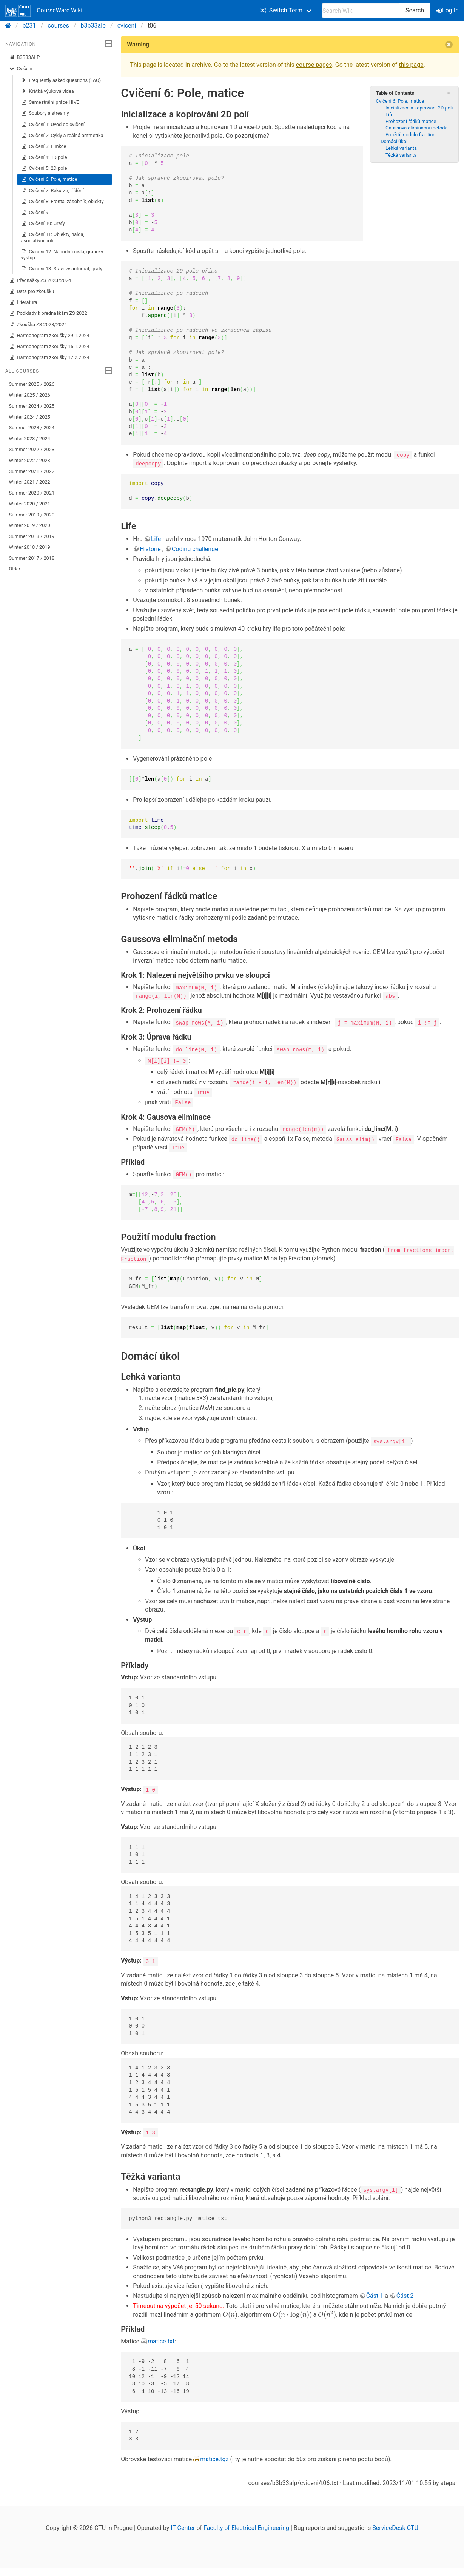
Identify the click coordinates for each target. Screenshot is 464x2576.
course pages (314, 64)
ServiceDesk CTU (395, 2526)
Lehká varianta (401, 148)
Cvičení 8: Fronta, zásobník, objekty (62, 202)
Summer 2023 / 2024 (32, 427)
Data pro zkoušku (31, 291)
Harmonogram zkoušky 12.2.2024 (49, 357)
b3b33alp (93, 25)
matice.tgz (214, 2457)
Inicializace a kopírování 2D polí (419, 108)
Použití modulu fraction (410, 134)
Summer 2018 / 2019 (32, 536)
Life (389, 114)
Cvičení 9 (35, 213)
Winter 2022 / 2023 (29, 460)
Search (414, 10)
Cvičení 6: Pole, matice (49, 179)
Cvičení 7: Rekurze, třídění (52, 191)
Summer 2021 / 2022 (32, 471)
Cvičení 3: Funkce (43, 146)
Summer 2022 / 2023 (32, 449)
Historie (151, 548)
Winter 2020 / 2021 (29, 504)
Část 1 (375, 2294)
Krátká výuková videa (47, 91)
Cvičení (20, 69)
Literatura (23, 302)
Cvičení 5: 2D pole (44, 168)
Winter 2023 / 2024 (29, 438)
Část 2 (405, 2294)
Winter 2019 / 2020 (29, 525)
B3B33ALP (24, 57)
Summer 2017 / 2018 (32, 558)
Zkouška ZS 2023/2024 (38, 325)
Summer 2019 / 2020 (32, 515)
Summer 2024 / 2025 (32, 406)
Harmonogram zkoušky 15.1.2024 (49, 347)
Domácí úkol (394, 141)
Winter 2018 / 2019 (29, 547)
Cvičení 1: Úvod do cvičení (53, 125)
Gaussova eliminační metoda (416, 128)
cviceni (126, 25)
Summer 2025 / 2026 (32, 384)
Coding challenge (195, 548)
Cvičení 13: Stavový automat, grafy (62, 269)
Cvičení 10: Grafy (43, 223)
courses (58, 25)
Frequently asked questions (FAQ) (61, 80)
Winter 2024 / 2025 (29, 417)
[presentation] (229, 2313)
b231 (29, 25)
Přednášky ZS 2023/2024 (40, 280)
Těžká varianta (400, 155)
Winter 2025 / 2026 (29, 395)
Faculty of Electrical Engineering (246, 2526)
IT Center (183, 2526)
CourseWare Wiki (43, 11)
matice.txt (161, 2339)
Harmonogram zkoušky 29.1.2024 (49, 336)
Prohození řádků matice (410, 121)
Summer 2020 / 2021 (32, 493)
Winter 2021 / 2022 (29, 482)
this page (411, 64)
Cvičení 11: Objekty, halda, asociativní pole (52, 237)
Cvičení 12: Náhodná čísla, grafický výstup (62, 254)
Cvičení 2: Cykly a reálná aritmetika (62, 135)
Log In (448, 10)
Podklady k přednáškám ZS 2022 (48, 313)
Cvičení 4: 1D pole (44, 157)
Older (14, 569)
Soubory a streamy (45, 113)
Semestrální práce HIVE (50, 102)
